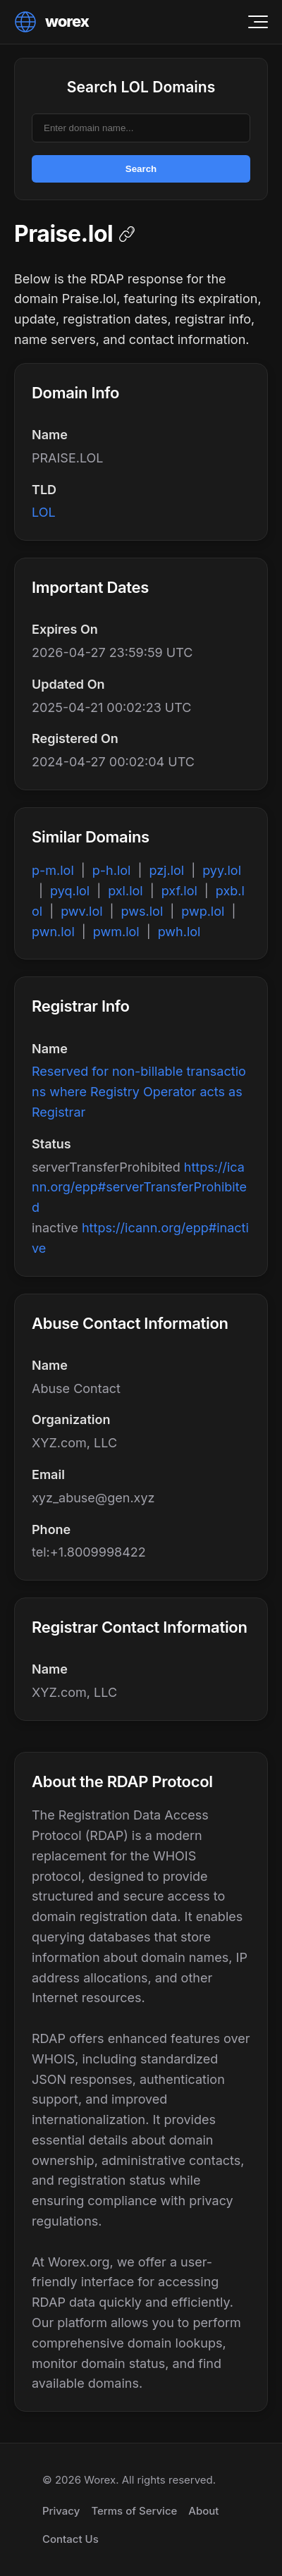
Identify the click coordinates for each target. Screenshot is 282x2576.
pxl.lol (125, 890)
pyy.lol (221, 870)
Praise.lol (63, 233)
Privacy (61, 2510)
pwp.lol (202, 911)
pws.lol (142, 911)
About (203, 2510)
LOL (44, 512)
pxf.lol (179, 890)
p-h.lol (111, 870)
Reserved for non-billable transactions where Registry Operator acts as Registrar (139, 1092)
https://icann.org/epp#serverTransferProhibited (139, 1187)
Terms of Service (134, 2510)
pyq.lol (70, 890)
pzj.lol (166, 870)
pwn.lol (53, 931)
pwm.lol (116, 931)
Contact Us (70, 2539)
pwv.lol (81, 911)
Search (141, 169)
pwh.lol (179, 931)
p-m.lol (53, 870)
